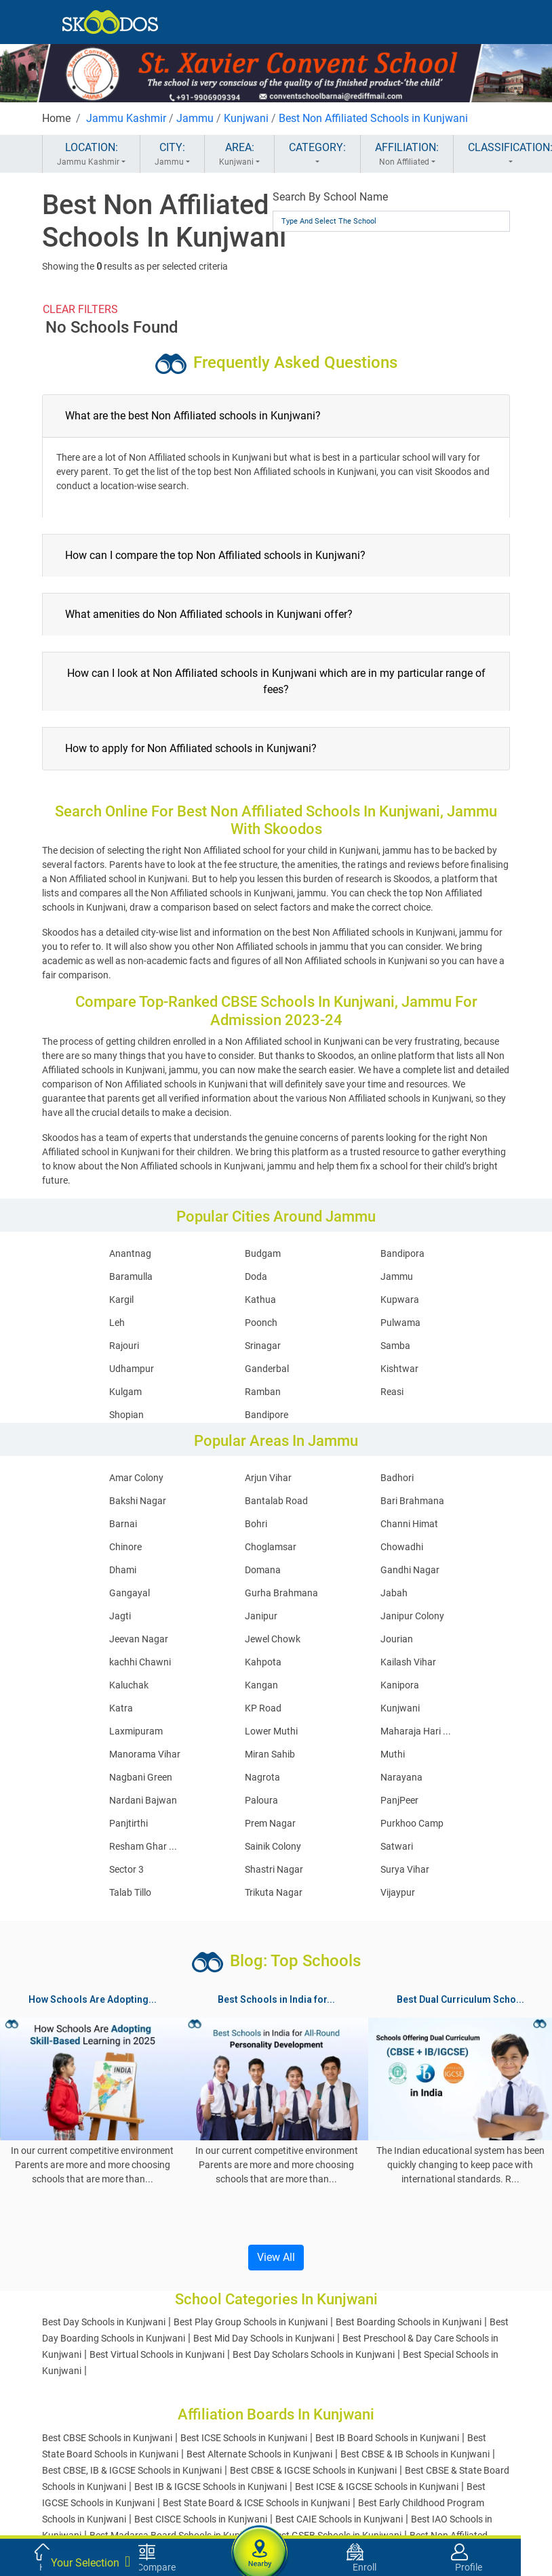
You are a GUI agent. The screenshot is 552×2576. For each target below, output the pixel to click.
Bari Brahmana (412, 1500)
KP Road (263, 1708)
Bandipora (402, 1253)
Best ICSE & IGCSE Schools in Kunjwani (376, 2486)
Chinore (125, 1546)
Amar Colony (136, 1477)
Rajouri (124, 1345)
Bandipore (266, 1414)
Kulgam (125, 1391)
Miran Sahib (270, 1754)
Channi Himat (409, 1523)
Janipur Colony (412, 1616)
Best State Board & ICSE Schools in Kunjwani (256, 2502)
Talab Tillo (130, 1892)
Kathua (260, 1299)
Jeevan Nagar (138, 1639)
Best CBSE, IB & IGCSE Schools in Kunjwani (132, 2470)
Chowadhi (401, 1546)
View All (276, 2257)
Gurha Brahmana (281, 1592)
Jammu (195, 118)
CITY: (172, 154)
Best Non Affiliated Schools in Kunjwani (373, 118)
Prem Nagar (270, 1823)
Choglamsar (270, 1546)
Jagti (120, 1616)
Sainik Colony (273, 1846)
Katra (121, 1708)
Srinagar (263, 1345)
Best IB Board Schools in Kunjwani (387, 2437)
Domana (263, 1569)
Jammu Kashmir (126, 118)
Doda (256, 1276)
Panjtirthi (128, 1823)
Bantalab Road (276, 1500)
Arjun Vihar (268, 1477)
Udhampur (131, 1368)
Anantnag (130, 1253)
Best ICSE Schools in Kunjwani (243, 2437)
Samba (395, 1345)
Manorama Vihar (144, 1754)
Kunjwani (246, 118)
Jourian (396, 1639)
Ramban (263, 1391)
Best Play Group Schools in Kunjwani (251, 2322)
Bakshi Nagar (137, 1500)
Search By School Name (330, 196)
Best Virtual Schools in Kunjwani (157, 2354)
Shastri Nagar (274, 1869)
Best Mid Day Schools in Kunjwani (263, 2338)
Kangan (261, 1685)
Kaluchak (129, 1685)
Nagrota (262, 1777)
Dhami (122, 1569)
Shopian (126, 1414)
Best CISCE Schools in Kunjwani (200, 2519)
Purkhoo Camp (411, 1823)
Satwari (396, 1846)
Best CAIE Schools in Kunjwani (339, 2519)
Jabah (394, 1592)
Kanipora (399, 1685)
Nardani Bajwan (143, 1800)
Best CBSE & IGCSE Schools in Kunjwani (313, 2470)
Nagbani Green (140, 1777)
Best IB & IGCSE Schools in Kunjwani (210, 2486)
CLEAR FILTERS (80, 309)
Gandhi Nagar (409, 1569)
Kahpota (263, 1662)
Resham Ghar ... (143, 1846)
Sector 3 (126, 1869)
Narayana (401, 1777)
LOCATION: (91, 154)
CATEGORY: (317, 154)
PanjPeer (399, 1800)
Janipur (261, 1616)
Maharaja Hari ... (415, 1731)
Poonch (261, 1322)
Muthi (392, 1754)
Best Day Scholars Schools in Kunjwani (314, 2354)
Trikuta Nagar (273, 1892)
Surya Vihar (404, 1869)
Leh (117, 1322)
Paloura (261, 1800)
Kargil (121, 1299)
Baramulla (131, 1276)
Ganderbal (267, 1368)
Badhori (397, 1477)
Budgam (263, 1253)
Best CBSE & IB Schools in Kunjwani (415, 2454)
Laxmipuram (136, 1731)
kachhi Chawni (140, 1662)
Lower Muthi (271, 1731)
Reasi (391, 1391)
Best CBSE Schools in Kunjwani (107, 2437)
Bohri (256, 1523)
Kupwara (399, 1299)
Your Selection (90, 2561)
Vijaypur (397, 1892)
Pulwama (400, 1322)
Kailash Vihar (408, 1662)
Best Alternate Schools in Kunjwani (259, 2454)
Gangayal (129, 1592)
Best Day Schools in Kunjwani (103, 2322)
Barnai (123, 1523)
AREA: (239, 154)
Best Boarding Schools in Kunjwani (408, 2322)
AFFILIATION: (407, 154)
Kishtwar (399, 1368)
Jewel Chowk (272, 1639)
